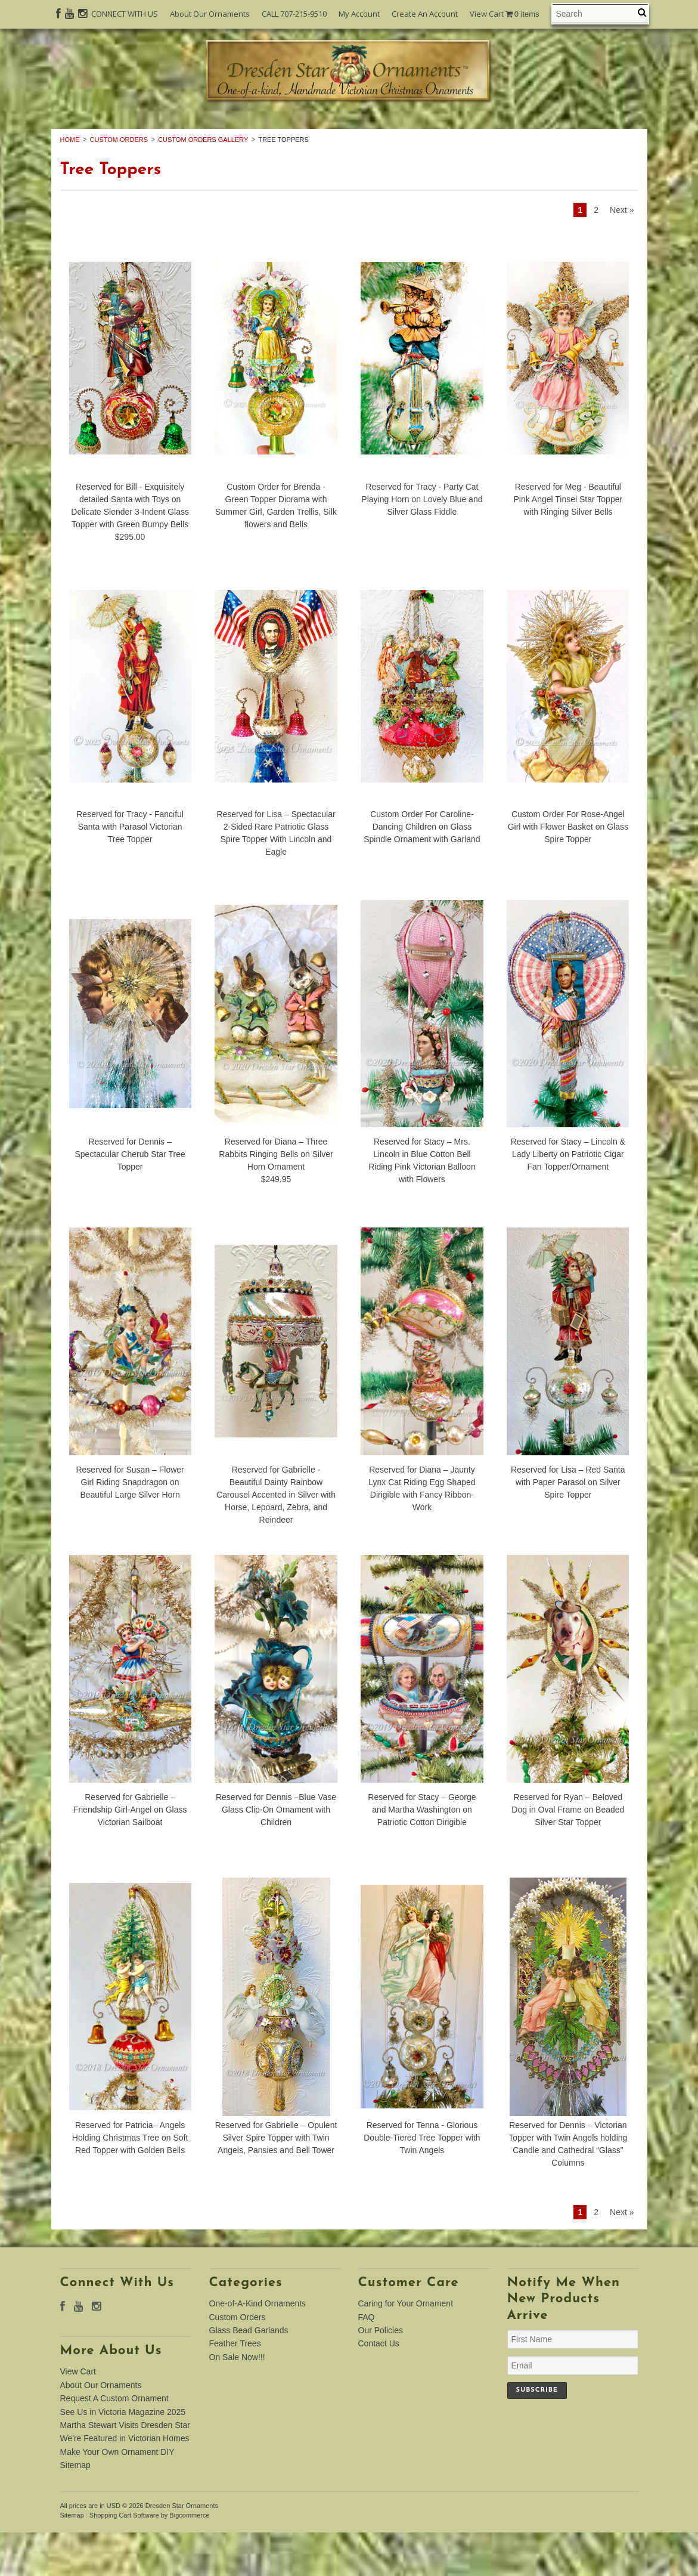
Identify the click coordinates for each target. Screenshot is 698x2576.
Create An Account (425, 13)
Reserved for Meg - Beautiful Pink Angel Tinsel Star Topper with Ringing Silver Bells (568, 543)
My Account (359, 13)
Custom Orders (313, 132)
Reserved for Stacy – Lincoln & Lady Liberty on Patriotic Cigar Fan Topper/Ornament (568, 1198)
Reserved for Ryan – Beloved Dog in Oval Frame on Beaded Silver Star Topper (567, 1853)
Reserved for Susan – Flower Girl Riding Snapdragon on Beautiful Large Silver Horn (130, 1526)
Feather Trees (570, 132)
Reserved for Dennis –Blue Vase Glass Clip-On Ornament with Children (276, 1853)
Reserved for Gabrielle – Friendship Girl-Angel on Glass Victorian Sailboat (130, 1853)
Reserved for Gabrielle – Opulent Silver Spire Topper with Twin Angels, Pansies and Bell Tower (276, 2181)
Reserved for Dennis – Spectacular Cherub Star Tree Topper (130, 1198)
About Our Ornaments (210, 13)
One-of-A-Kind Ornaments (165, 132)
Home (70, 183)
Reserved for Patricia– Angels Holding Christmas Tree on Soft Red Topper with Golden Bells (130, 2181)
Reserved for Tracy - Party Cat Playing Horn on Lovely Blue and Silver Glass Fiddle (421, 543)
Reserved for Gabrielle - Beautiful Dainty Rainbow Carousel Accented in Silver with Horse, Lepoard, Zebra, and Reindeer (276, 1539)
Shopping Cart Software (124, 2559)
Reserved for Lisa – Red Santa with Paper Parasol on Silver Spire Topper (568, 1526)
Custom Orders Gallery (203, 183)
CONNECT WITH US (124, 13)
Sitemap (75, 2509)
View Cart (504, 14)
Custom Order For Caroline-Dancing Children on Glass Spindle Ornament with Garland (422, 870)
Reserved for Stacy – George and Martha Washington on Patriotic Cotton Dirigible (422, 1853)
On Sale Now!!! (348, 145)
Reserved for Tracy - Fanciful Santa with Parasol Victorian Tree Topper (130, 870)
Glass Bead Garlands (444, 132)
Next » (622, 254)
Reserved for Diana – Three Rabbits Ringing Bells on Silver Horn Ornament (276, 1198)
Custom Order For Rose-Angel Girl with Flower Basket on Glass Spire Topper (568, 870)
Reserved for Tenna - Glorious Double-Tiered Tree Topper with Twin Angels (422, 2181)
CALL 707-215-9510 (294, 13)
